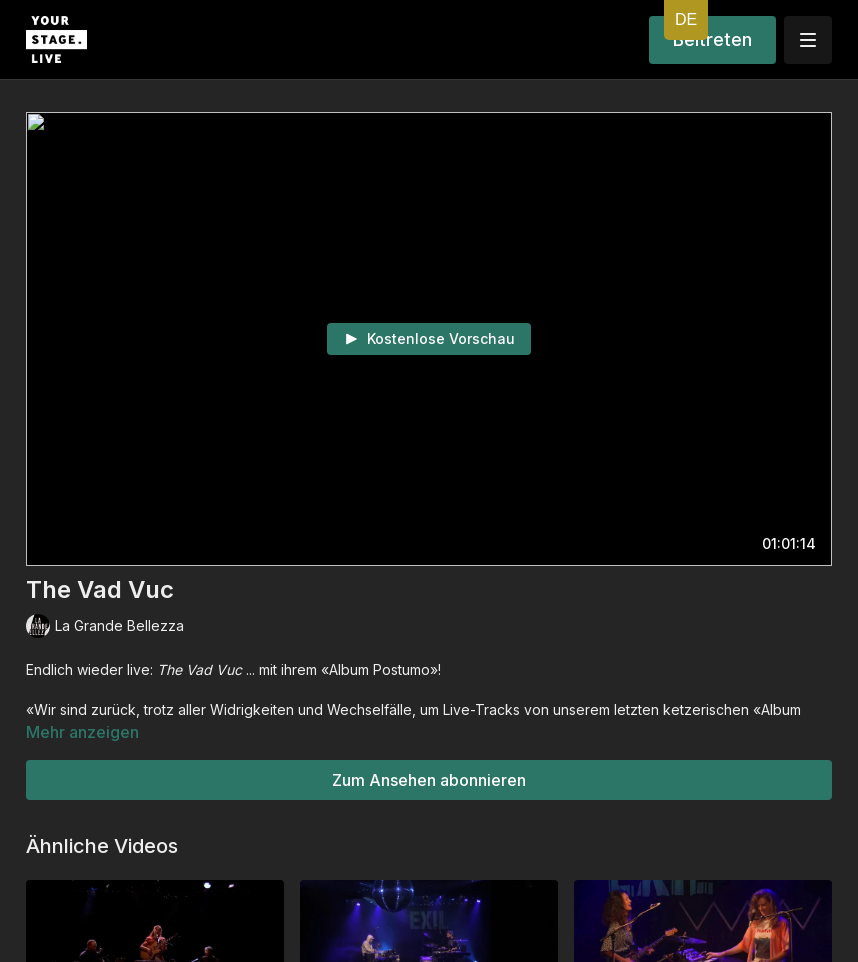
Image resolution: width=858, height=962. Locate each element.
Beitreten (712, 39)
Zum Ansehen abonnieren (429, 780)
